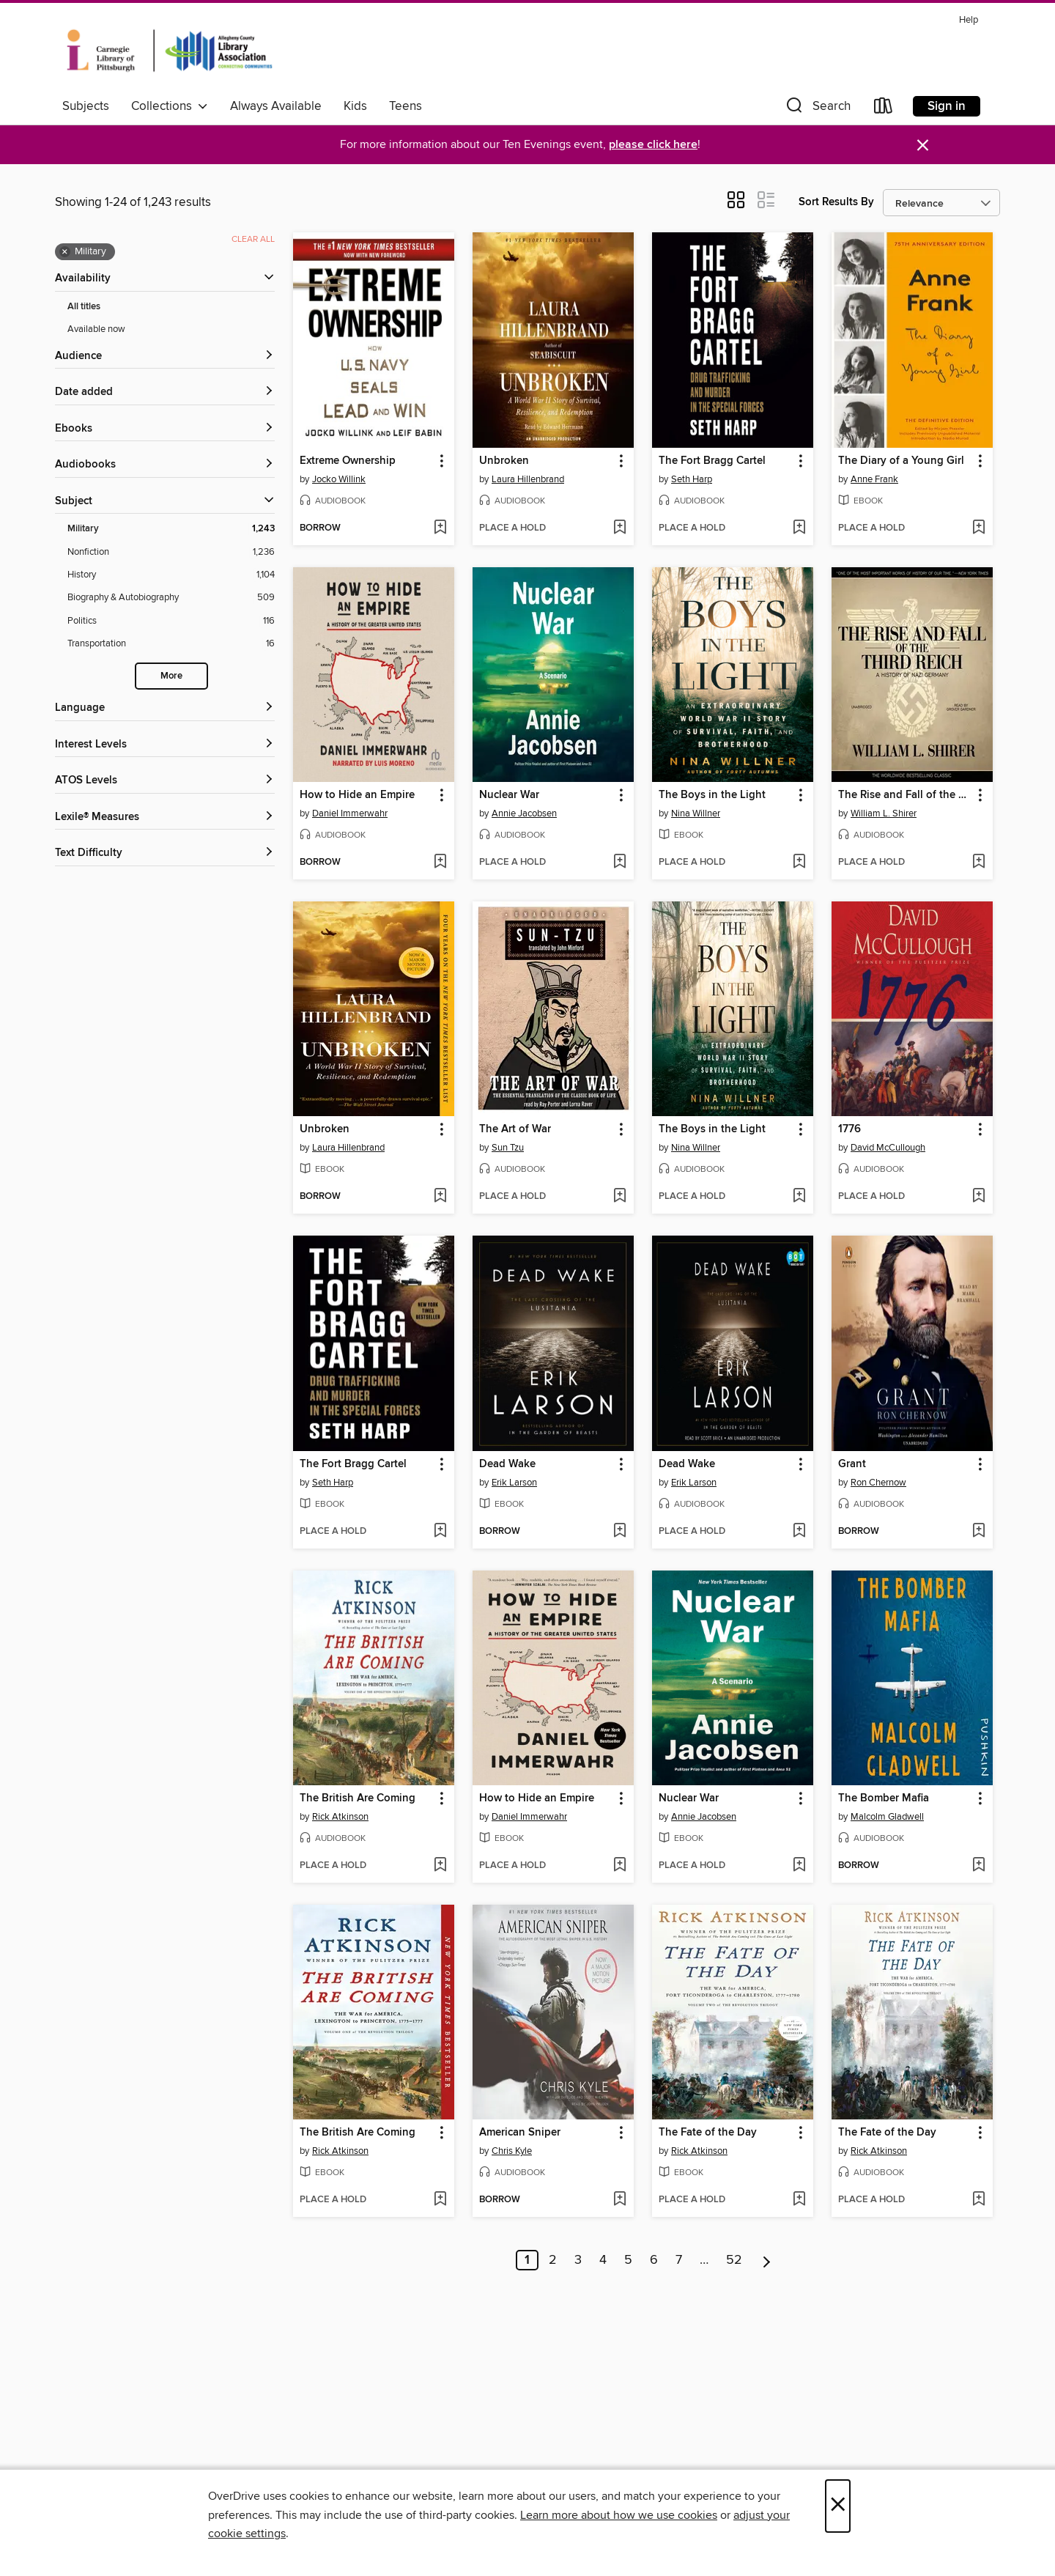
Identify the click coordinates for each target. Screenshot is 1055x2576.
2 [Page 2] (553, 2260)
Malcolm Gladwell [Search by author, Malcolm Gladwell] (887, 1817)
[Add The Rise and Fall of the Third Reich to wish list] (978, 862)
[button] (817, 109)
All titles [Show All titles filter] (83, 306)
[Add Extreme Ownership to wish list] (440, 528)
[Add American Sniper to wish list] (619, 2200)
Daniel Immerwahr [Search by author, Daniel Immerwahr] (350, 813)
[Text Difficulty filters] (165, 853)
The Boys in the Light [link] (712, 795)
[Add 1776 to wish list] (978, 1196)
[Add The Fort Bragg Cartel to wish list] (799, 528)
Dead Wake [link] (507, 1464)
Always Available (276, 106)
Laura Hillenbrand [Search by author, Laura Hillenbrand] (528, 479)
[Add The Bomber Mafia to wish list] (978, 1865)
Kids (355, 106)
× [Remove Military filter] (65, 252)
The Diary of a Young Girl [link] (901, 461)
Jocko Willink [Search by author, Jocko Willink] (339, 479)
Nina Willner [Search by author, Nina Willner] (695, 813)
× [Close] (838, 2506)
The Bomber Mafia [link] (883, 1798)
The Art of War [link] (515, 1129)
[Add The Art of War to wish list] (619, 1196)
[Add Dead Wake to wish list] (619, 1531)
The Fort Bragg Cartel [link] (712, 461)
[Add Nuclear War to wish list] (619, 862)
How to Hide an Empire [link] (357, 795)
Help (968, 20)
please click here (653, 144)
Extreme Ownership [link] (348, 461)
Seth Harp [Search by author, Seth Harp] (691, 479)
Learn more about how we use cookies (618, 2515)
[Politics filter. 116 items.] (171, 621)
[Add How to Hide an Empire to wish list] (440, 862)
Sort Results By (836, 202)
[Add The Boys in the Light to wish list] (799, 862)
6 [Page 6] (654, 2260)
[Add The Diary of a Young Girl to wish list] (978, 528)
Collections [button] (169, 106)
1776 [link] (849, 1129)
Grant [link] (852, 1464)
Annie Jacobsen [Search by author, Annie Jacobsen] (524, 813)
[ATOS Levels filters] (165, 781)
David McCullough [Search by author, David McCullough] (888, 1148)
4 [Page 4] (603, 2260)
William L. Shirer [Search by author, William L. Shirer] (884, 813)
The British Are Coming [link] (357, 1798)
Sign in (947, 106)
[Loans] (884, 109)
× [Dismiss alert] (922, 145)
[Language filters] (165, 708)
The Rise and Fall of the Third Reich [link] (905, 795)
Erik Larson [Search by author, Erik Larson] (514, 1482)
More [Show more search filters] (171, 676)
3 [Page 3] (578, 2260)
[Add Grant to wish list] (978, 1531)
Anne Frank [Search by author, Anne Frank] (874, 479)
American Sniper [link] (519, 2132)
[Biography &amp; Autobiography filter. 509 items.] (171, 597)
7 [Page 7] (678, 2260)
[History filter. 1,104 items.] (171, 575)
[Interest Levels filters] (165, 745)
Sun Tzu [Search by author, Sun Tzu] (508, 1148)
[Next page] (766, 2260)
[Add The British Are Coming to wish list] (440, 1865)
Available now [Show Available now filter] (96, 329)
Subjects (85, 106)
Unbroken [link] (504, 461)
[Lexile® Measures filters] (165, 817)
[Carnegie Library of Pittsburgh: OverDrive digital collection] (169, 51)
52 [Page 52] (734, 2260)
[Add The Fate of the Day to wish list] (799, 2200)
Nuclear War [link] (509, 795)
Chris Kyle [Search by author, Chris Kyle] (512, 2151)
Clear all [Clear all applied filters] (253, 239)
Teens (405, 106)
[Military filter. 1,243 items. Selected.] (171, 528)
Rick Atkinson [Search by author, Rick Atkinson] (340, 1817)
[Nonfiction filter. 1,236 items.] (171, 552)
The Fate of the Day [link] (708, 2132)
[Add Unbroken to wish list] (619, 528)
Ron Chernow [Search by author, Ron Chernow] (878, 1482)
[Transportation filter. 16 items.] (171, 644)
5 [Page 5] (628, 2260)
